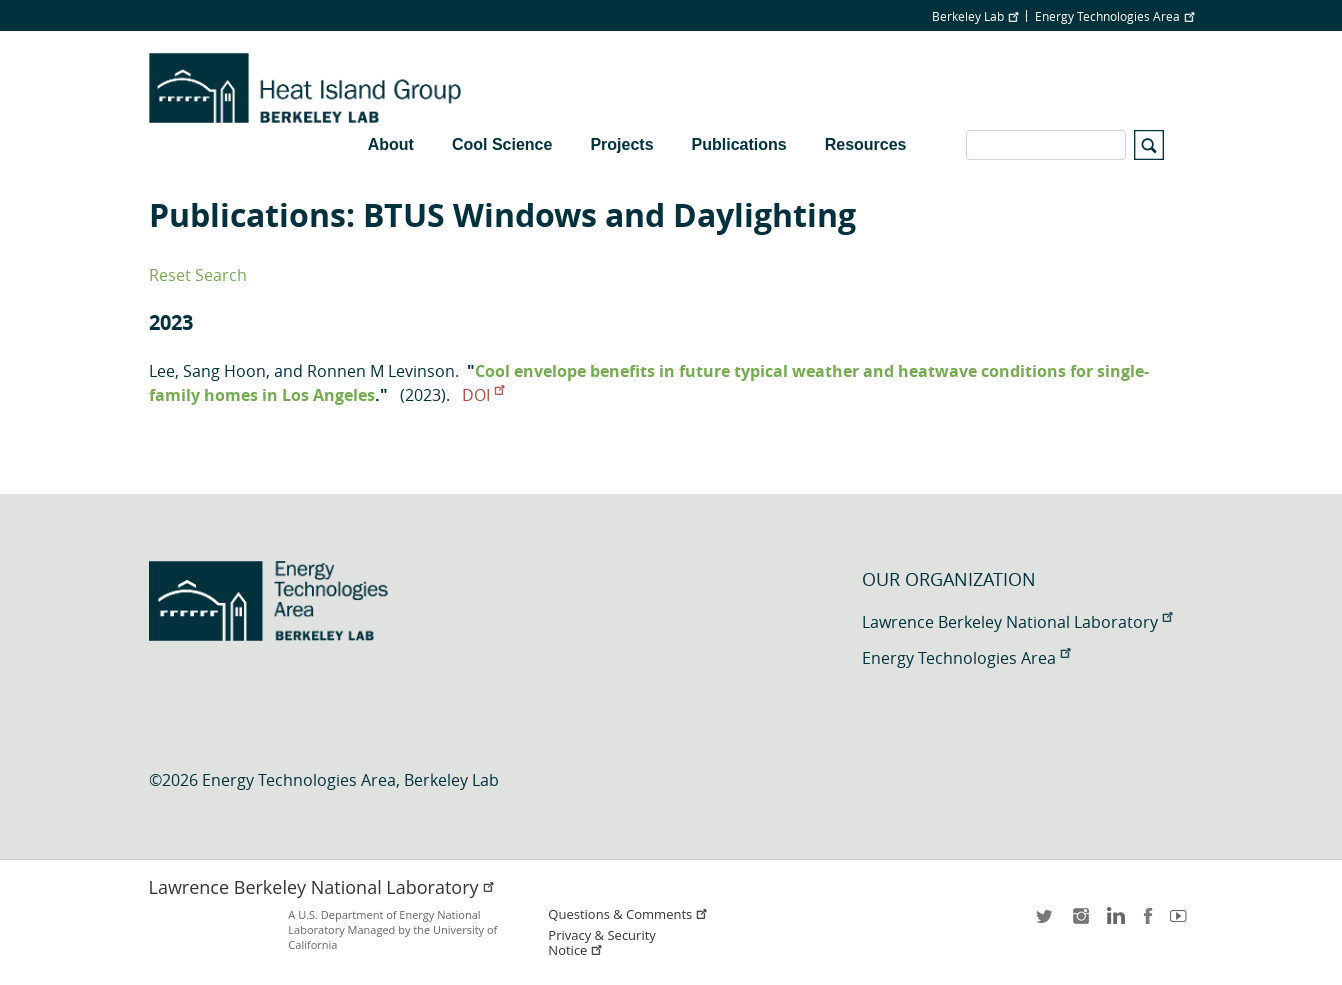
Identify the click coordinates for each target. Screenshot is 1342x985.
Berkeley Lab (975, 16)
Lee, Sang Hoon (207, 371)
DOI (483, 395)
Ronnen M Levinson (381, 371)
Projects (621, 144)
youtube (1182, 922)
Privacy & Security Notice (601, 943)
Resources (866, 144)
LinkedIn (1114, 922)
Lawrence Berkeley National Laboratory (1017, 622)
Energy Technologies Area (1114, 16)
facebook (1148, 922)
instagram (1080, 922)
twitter (1046, 922)
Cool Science (502, 144)
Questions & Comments (628, 914)
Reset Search (198, 275)
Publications (739, 144)
